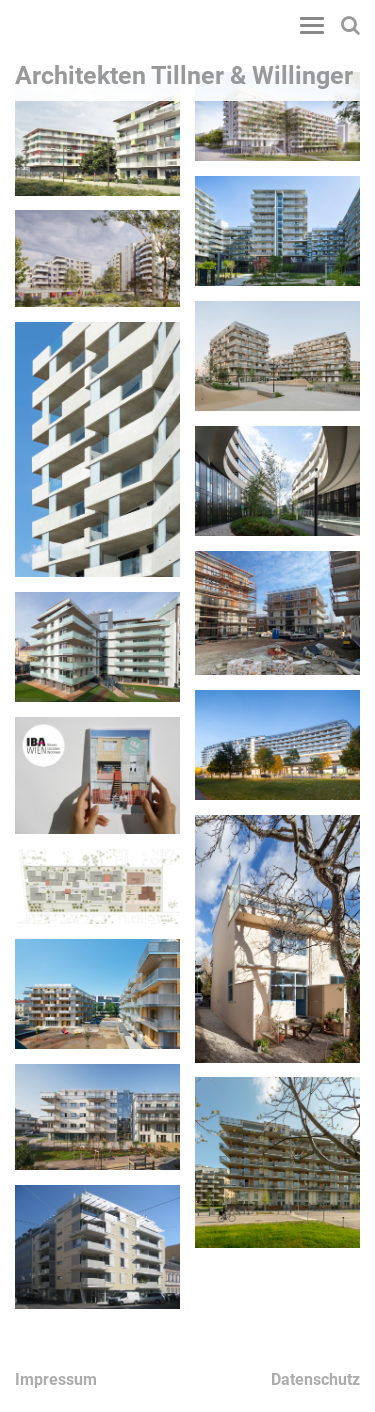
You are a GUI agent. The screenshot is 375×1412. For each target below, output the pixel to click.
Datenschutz (315, 1379)
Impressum (56, 1379)
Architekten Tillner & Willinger (184, 75)
